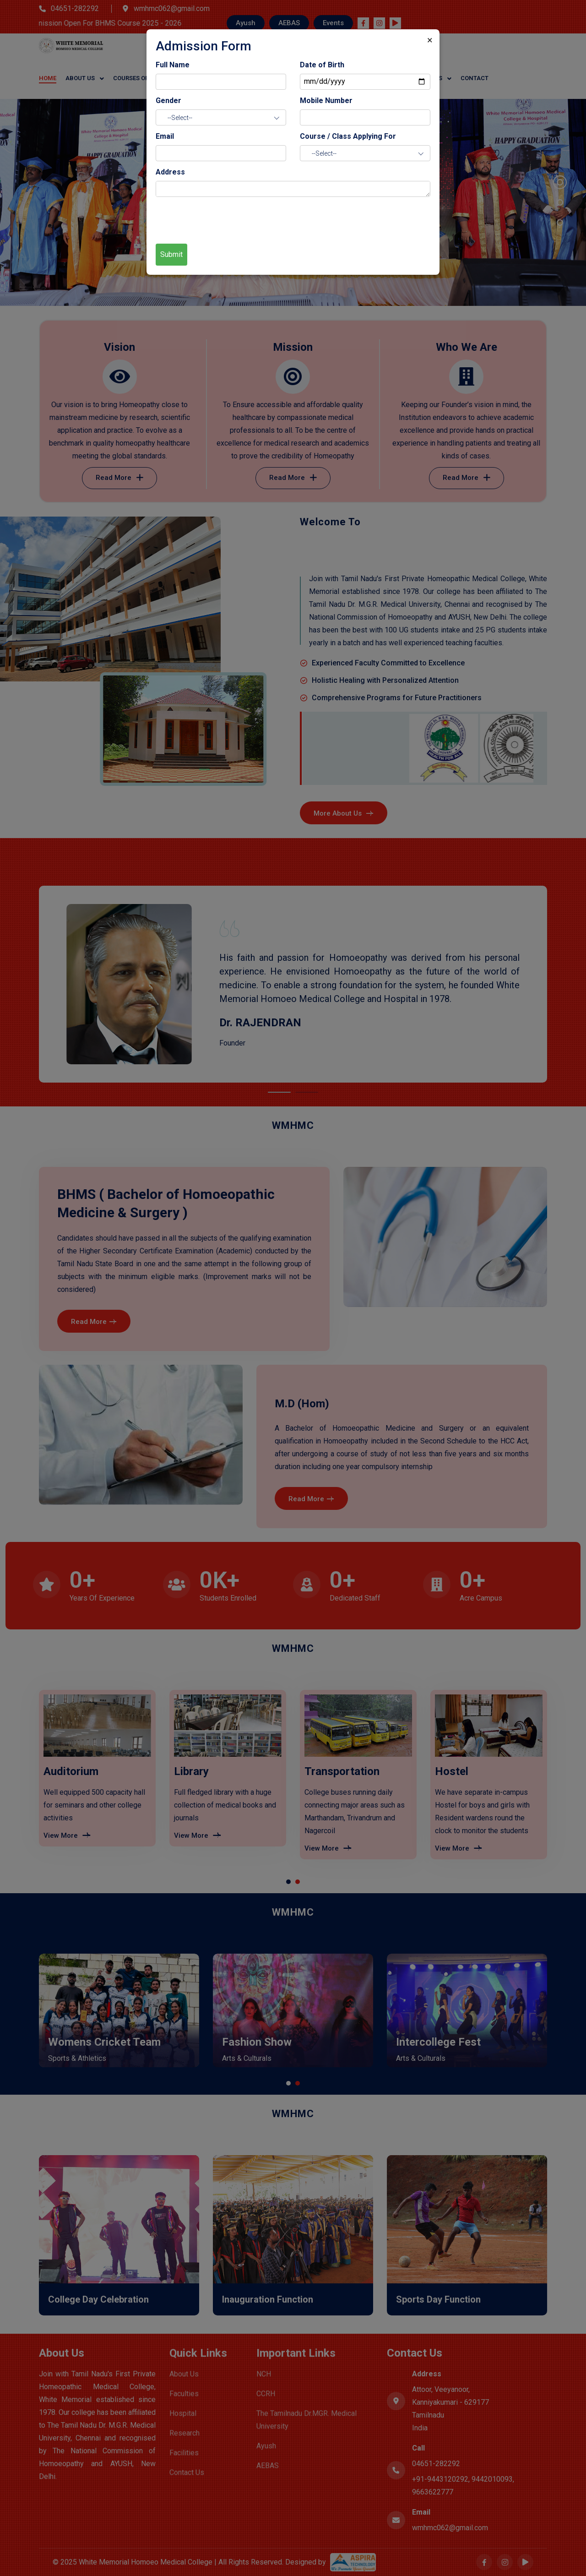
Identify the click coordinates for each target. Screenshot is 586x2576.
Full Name (173, 64)
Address (170, 172)
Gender (168, 100)
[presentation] (225, 219)
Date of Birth (322, 64)
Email (165, 136)
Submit (171, 254)
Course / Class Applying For (348, 136)
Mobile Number (326, 100)
